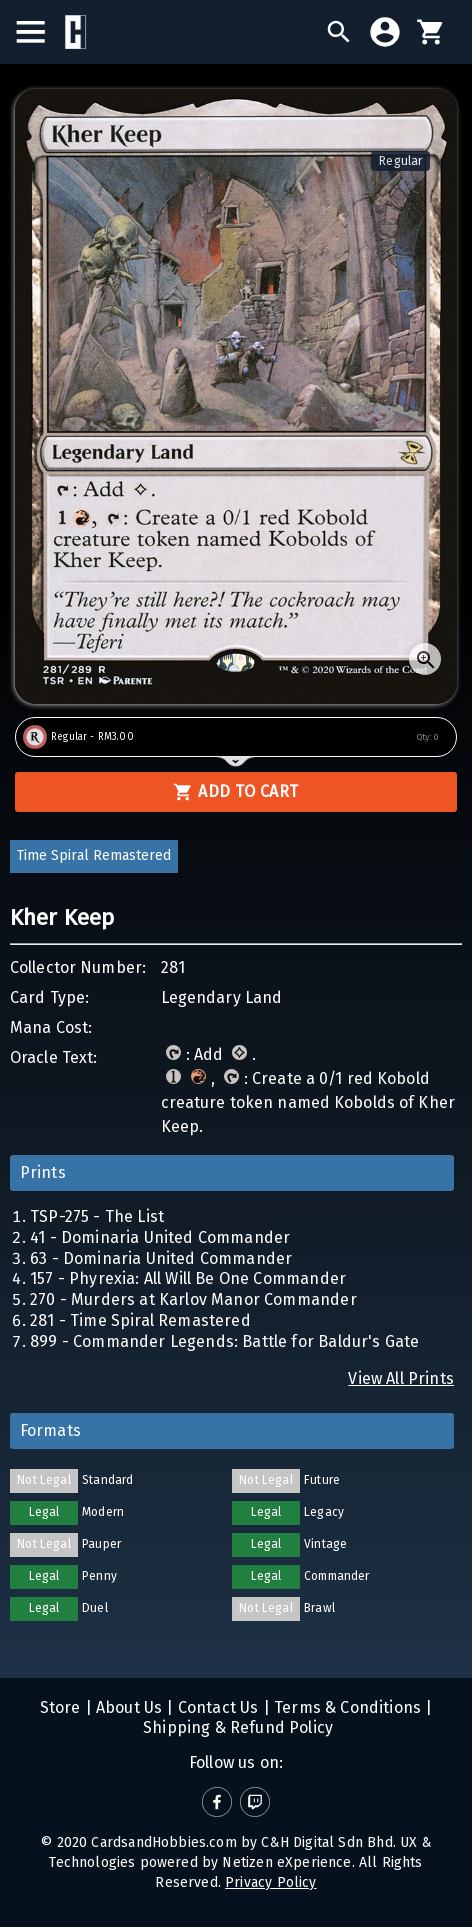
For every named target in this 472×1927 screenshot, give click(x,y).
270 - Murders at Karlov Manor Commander (193, 1299)
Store (60, 1707)
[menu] (40, 32)
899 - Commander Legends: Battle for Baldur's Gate (224, 1341)
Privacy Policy (270, 1882)
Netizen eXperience (286, 1862)
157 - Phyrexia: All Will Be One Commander (188, 1278)
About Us (127, 1707)
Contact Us (216, 1707)
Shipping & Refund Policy (236, 1727)
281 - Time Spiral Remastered (140, 1320)
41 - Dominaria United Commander (160, 1237)
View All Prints (401, 1378)
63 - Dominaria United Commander (161, 1258)
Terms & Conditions (345, 1707)
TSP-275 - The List (97, 1216)
